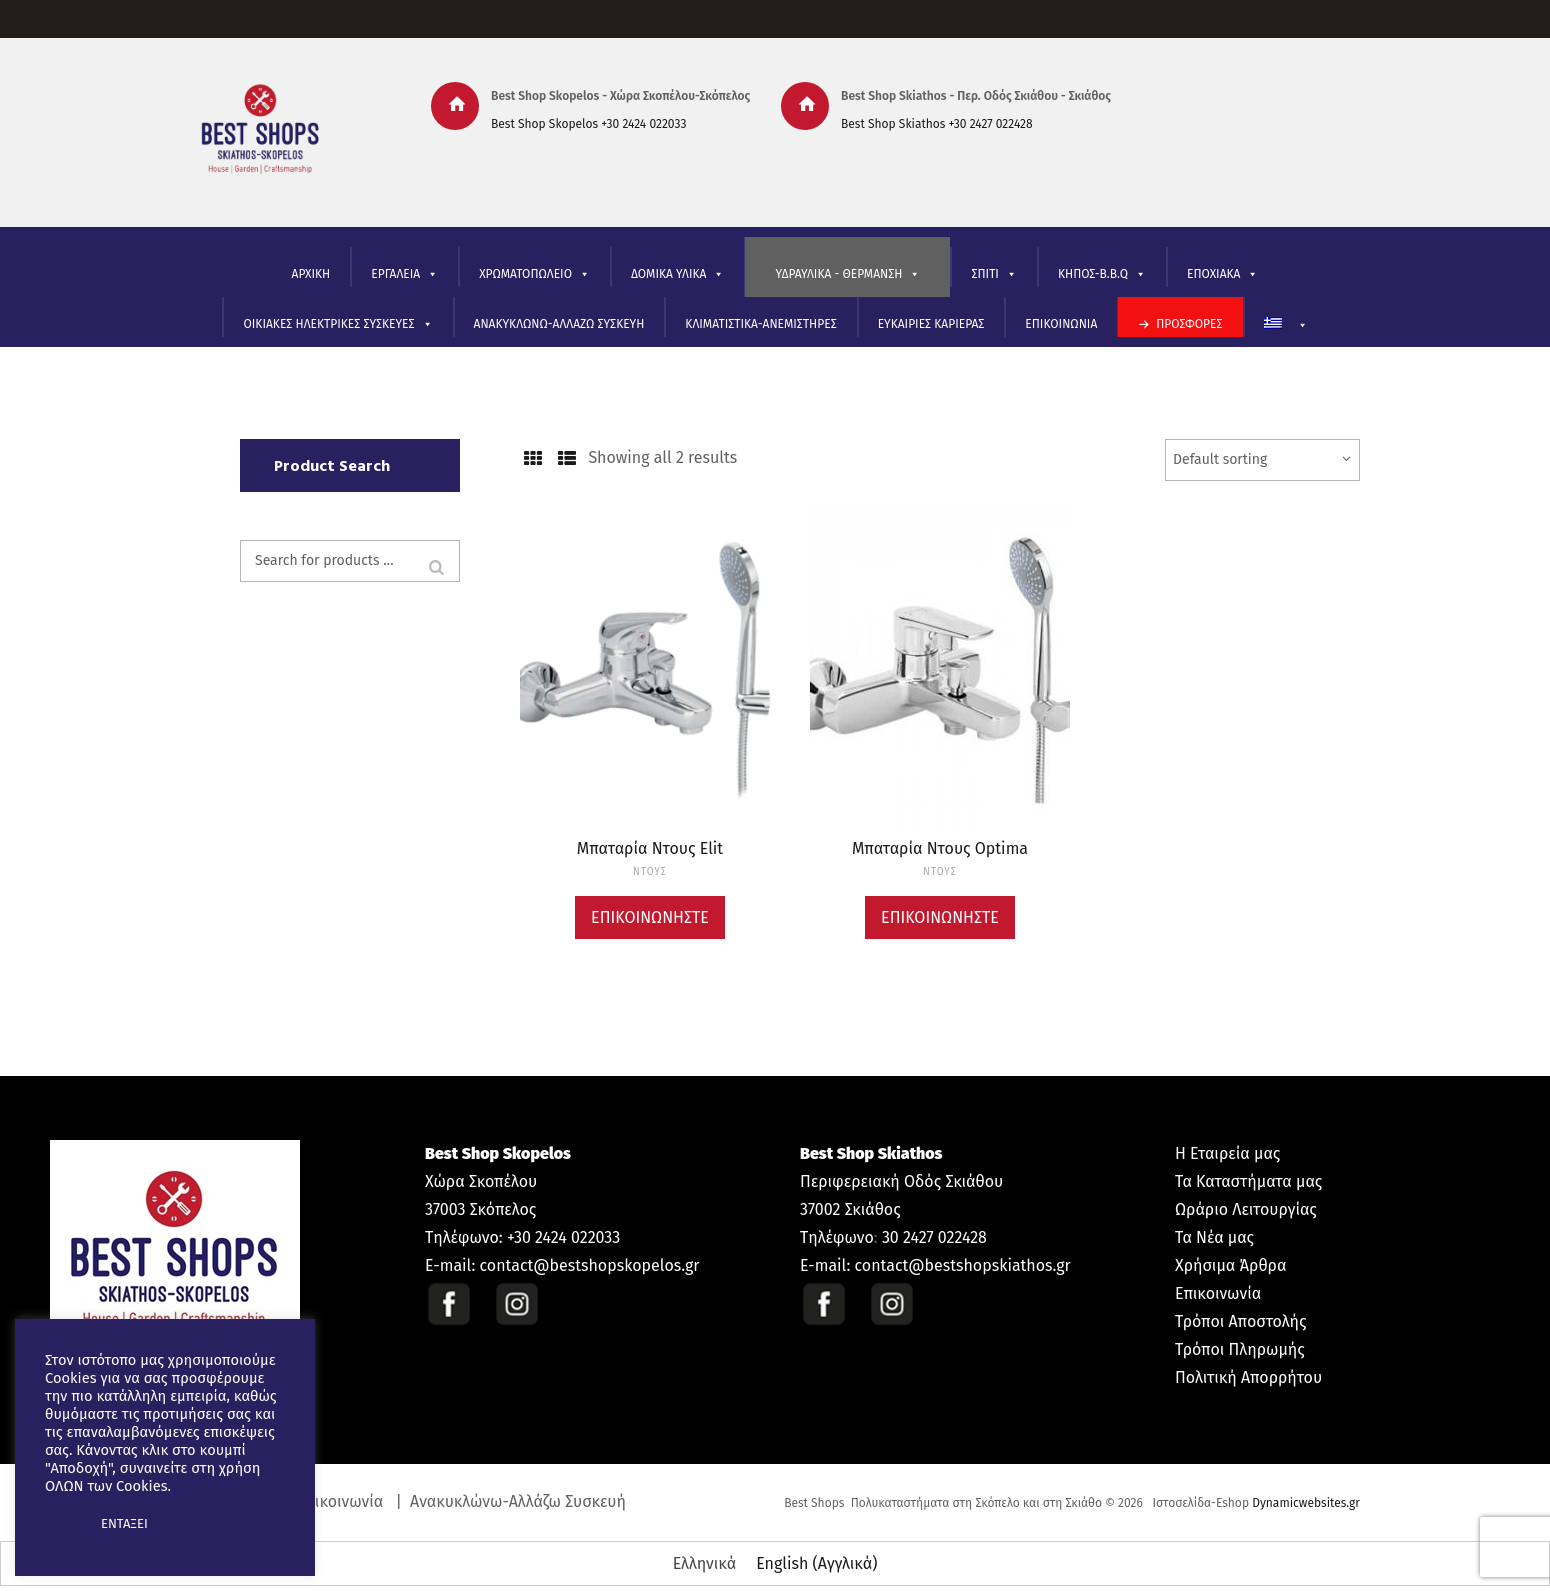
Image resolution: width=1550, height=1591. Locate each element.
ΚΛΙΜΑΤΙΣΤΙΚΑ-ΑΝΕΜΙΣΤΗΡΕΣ (760, 324)
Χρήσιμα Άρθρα (1230, 1265)
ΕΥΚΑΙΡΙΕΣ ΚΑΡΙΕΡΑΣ (931, 324)
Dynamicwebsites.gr (1306, 1503)
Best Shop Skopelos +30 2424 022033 (588, 124)
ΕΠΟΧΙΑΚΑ (1223, 274)
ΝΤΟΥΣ (650, 872)
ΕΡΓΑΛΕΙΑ (404, 274)
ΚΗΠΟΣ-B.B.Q (1102, 274)
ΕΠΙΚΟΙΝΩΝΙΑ (1061, 324)
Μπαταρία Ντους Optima (940, 848)
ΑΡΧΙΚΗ (311, 274)
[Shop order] (1262, 460)
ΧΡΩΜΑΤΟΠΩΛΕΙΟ (534, 274)
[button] (62, 1524)
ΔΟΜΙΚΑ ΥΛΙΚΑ (677, 274)
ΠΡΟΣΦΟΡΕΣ (1189, 324)
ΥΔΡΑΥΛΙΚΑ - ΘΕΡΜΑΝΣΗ (847, 274)
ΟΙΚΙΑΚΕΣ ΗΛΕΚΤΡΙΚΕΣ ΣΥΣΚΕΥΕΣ (337, 324)
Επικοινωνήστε (650, 917)
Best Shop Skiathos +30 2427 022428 (937, 124)
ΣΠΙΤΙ (993, 274)
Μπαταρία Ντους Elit (650, 848)
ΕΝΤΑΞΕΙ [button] (124, 1523)
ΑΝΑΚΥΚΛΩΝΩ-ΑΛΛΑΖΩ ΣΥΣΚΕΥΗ (559, 324)
